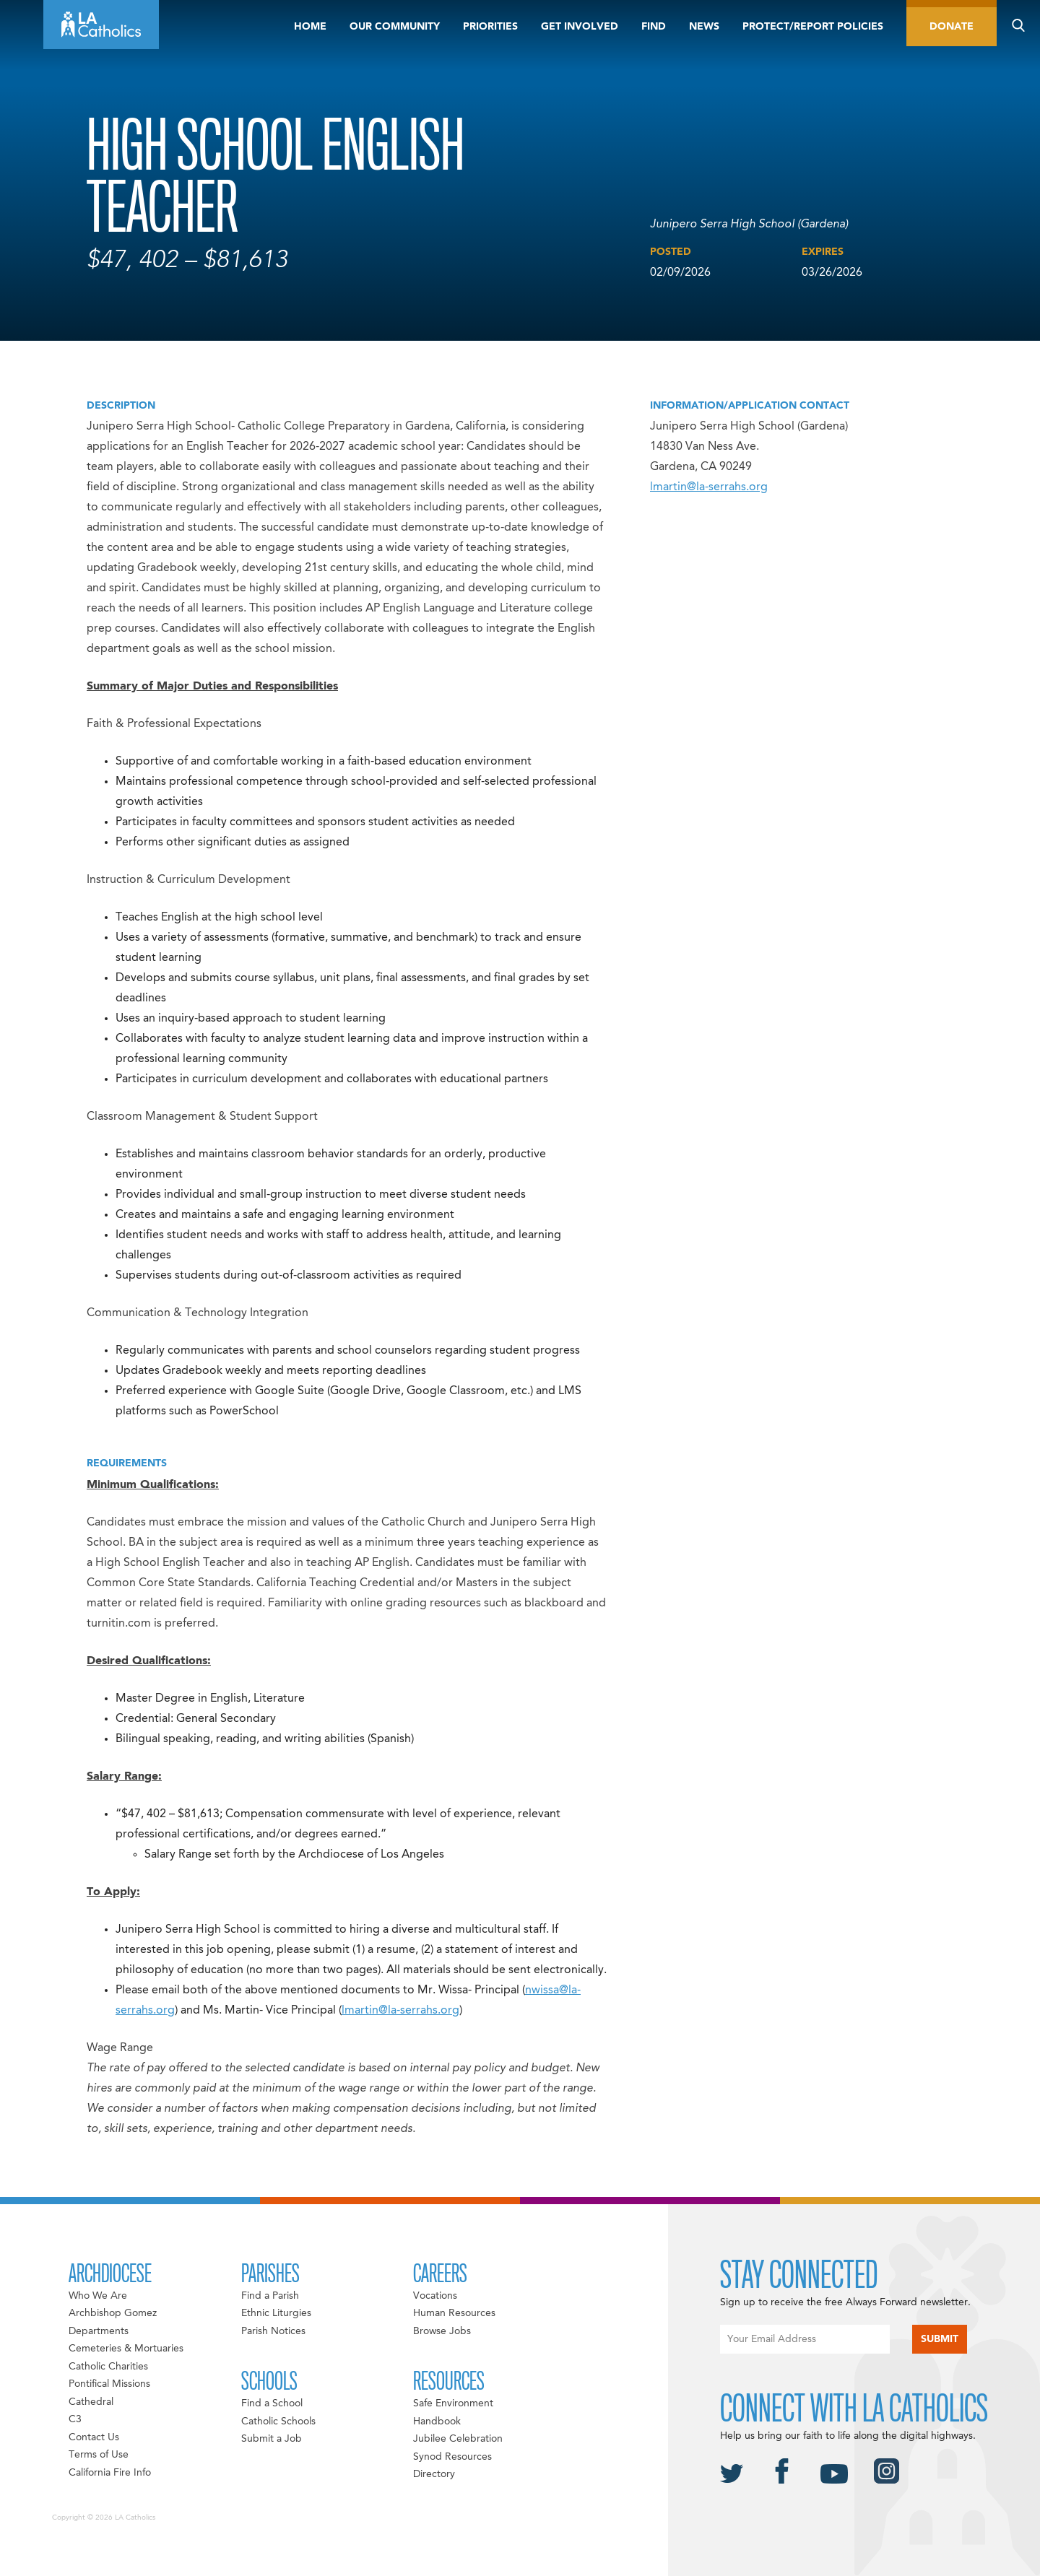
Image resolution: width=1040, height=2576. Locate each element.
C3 (75, 2419)
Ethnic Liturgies (276, 2313)
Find (653, 27)
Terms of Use (99, 2455)
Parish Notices (273, 2331)
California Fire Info (110, 2473)
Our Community (395, 27)
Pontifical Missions (109, 2384)
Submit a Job (271, 2439)
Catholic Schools (278, 2421)
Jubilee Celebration (458, 2439)
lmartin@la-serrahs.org (709, 487)
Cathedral (91, 2402)
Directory (434, 2474)
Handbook (437, 2421)
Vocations (435, 2296)
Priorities (490, 27)
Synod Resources (452, 2457)
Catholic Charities (108, 2367)
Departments (99, 2331)
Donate (952, 27)
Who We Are (98, 2296)
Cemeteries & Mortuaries (126, 2349)
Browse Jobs (442, 2331)
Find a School (272, 2403)
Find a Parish (270, 2296)
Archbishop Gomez (113, 2313)
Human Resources (454, 2313)
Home (310, 27)
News (704, 27)
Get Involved (579, 27)
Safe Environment (453, 2403)
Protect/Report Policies (812, 27)
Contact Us (94, 2437)
